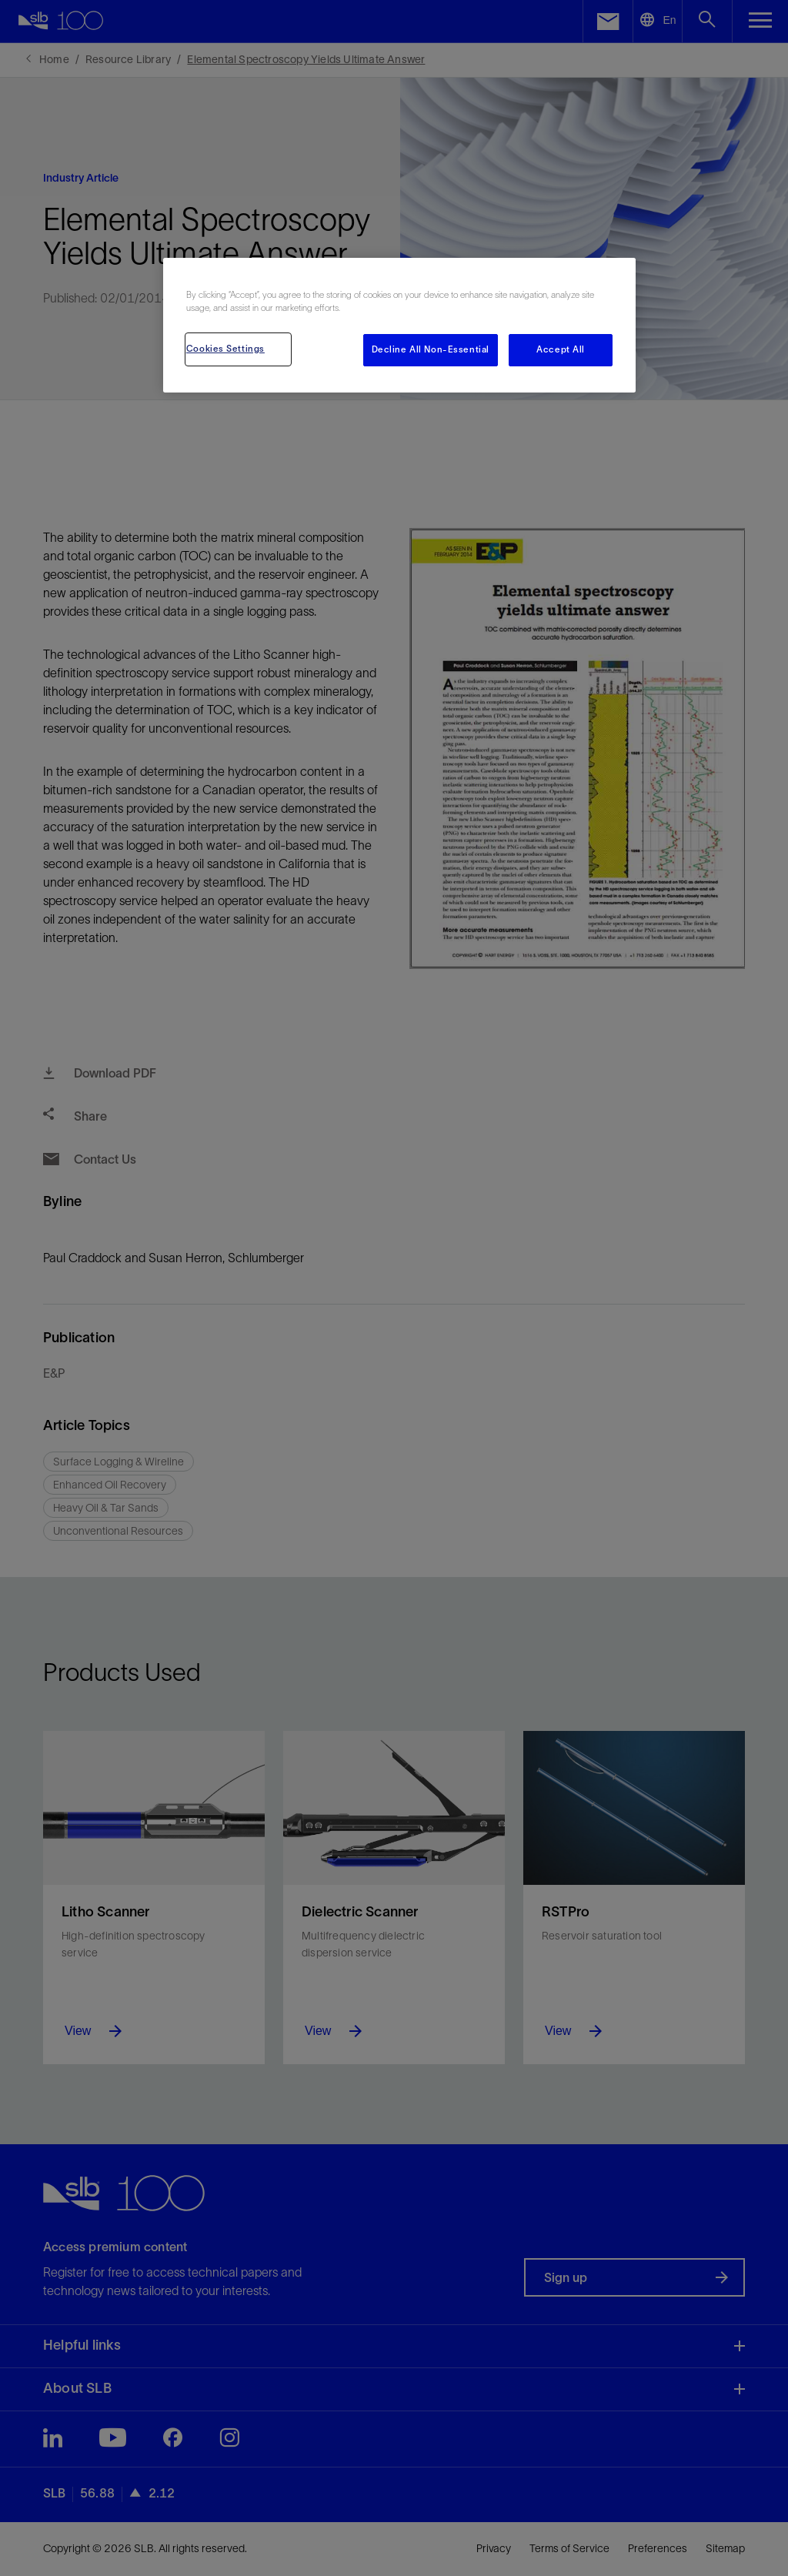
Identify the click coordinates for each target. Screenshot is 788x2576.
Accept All (560, 349)
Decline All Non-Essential (430, 349)
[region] (399, 325)
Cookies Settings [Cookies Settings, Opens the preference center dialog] (225, 348)
